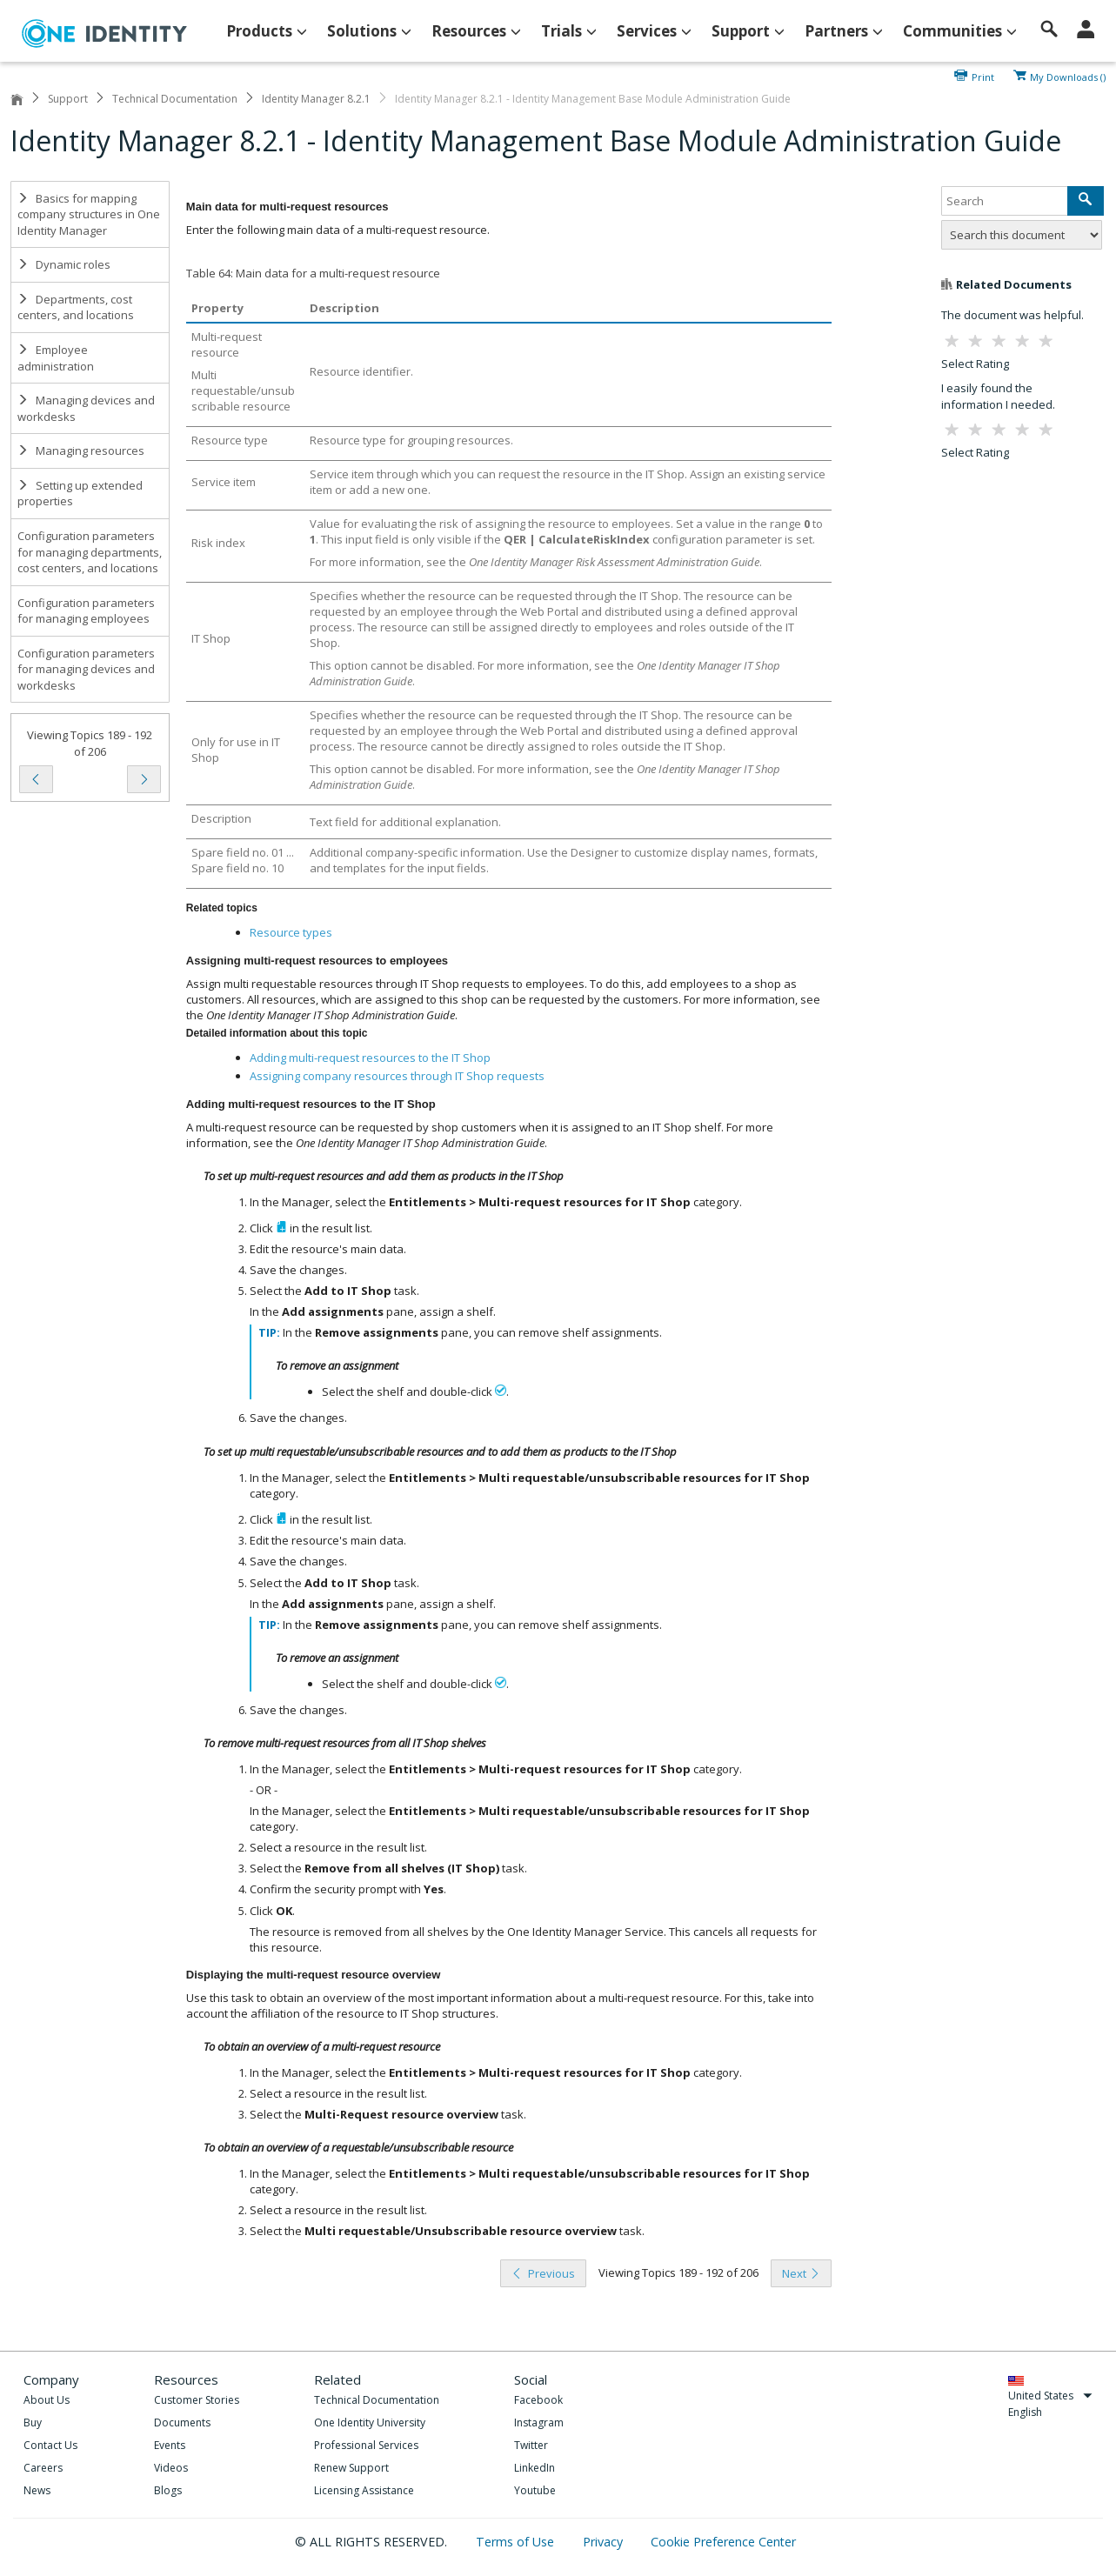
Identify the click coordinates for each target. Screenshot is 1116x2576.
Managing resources (80, 450)
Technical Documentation (174, 98)
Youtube (535, 2490)
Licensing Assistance (364, 2490)
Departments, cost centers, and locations (75, 307)
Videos (171, 2467)
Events (169, 2445)
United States (1050, 2395)
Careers (43, 2467)
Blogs (168, 2490)
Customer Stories (196, 2399)
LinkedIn (534, 2467)
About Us (46, 2399)
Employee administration (55, 358)
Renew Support (351, 2467)
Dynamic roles (63, 264)
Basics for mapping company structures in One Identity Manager (88, 214)
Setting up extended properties (80, 493)
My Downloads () (1068, 75)
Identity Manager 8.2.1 (316, 98)
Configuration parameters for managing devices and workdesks (86, 669)
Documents (182, 2422)
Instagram (539, 2422)
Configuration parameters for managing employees (86, 611)
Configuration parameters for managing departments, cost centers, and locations (89, 552)
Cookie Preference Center (723, 2541)
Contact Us (50, 2445)
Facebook (538, 2399)
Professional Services (366, 2445)
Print (983, 75)
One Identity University (369, 2422)
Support (68, 98)
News (36, 2490)
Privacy (604, 2541)
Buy (32, 2422)
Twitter (531, 2445)
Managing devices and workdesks (86, 408)
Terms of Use (517, 2541)
